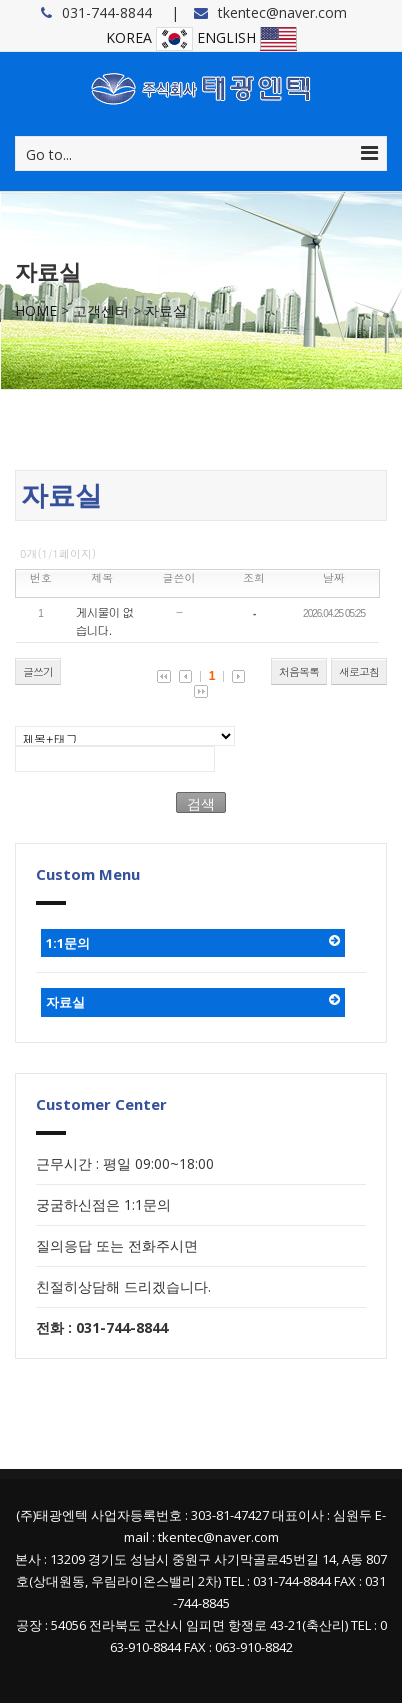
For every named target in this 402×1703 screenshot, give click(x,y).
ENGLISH (247, 37)
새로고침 (359, 671)
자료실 (166, 310)
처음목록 (299, 671)
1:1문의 (193, 943)
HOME (36, 310)
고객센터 (101, 310)
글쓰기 (38, 671)
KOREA (149, 37)
